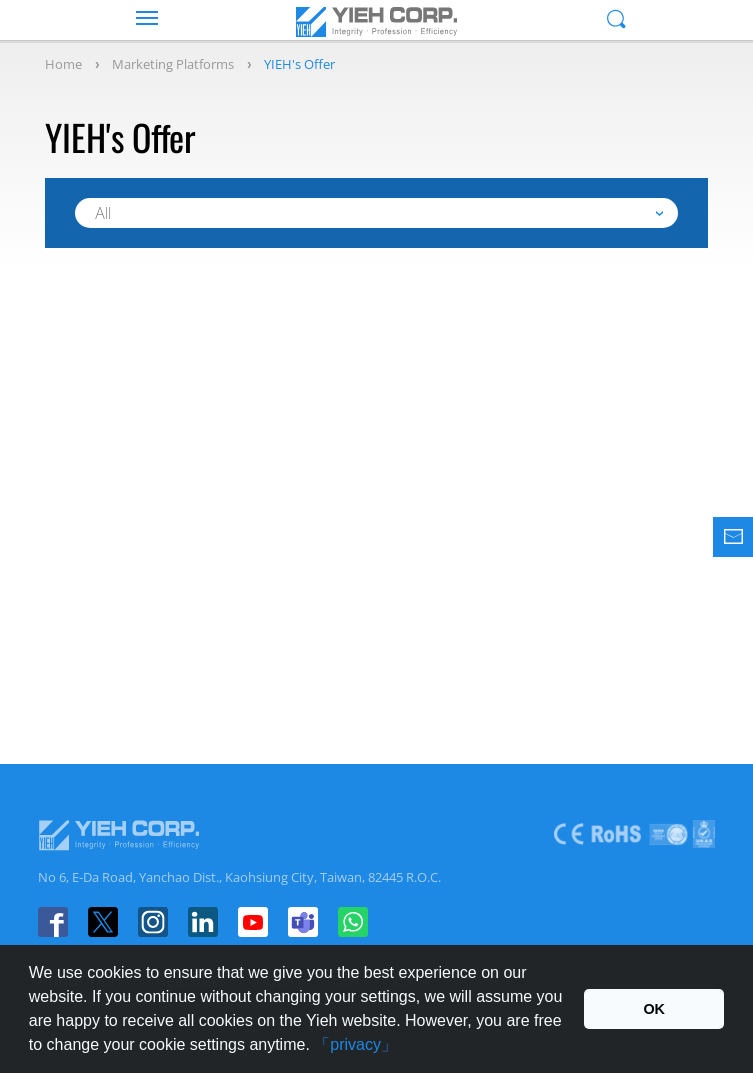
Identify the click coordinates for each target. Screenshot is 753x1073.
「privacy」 (355, 1044)
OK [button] (654, 1009)
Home (63, 64)
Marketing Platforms (173, 64)
